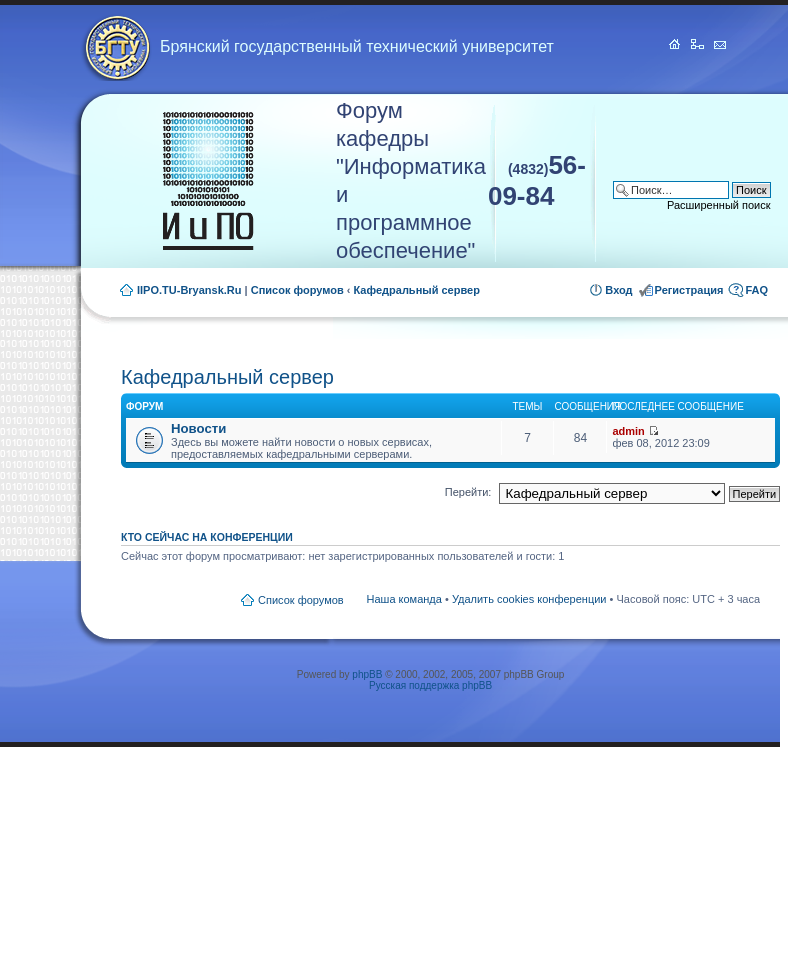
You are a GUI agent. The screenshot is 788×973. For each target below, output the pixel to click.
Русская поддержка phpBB (430, 685)
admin (628, 431)
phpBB (367, 674)
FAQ (756, 290)
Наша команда (404, 599)
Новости (198, 428)
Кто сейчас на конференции (207, 537)
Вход (618, 290)
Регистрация (689, 290)
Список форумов (297, 290)
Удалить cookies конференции (529, 599)
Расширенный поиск (719, 205)
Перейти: (468, 492)
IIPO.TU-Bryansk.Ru (189, 290)
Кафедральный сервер (417, 290)
